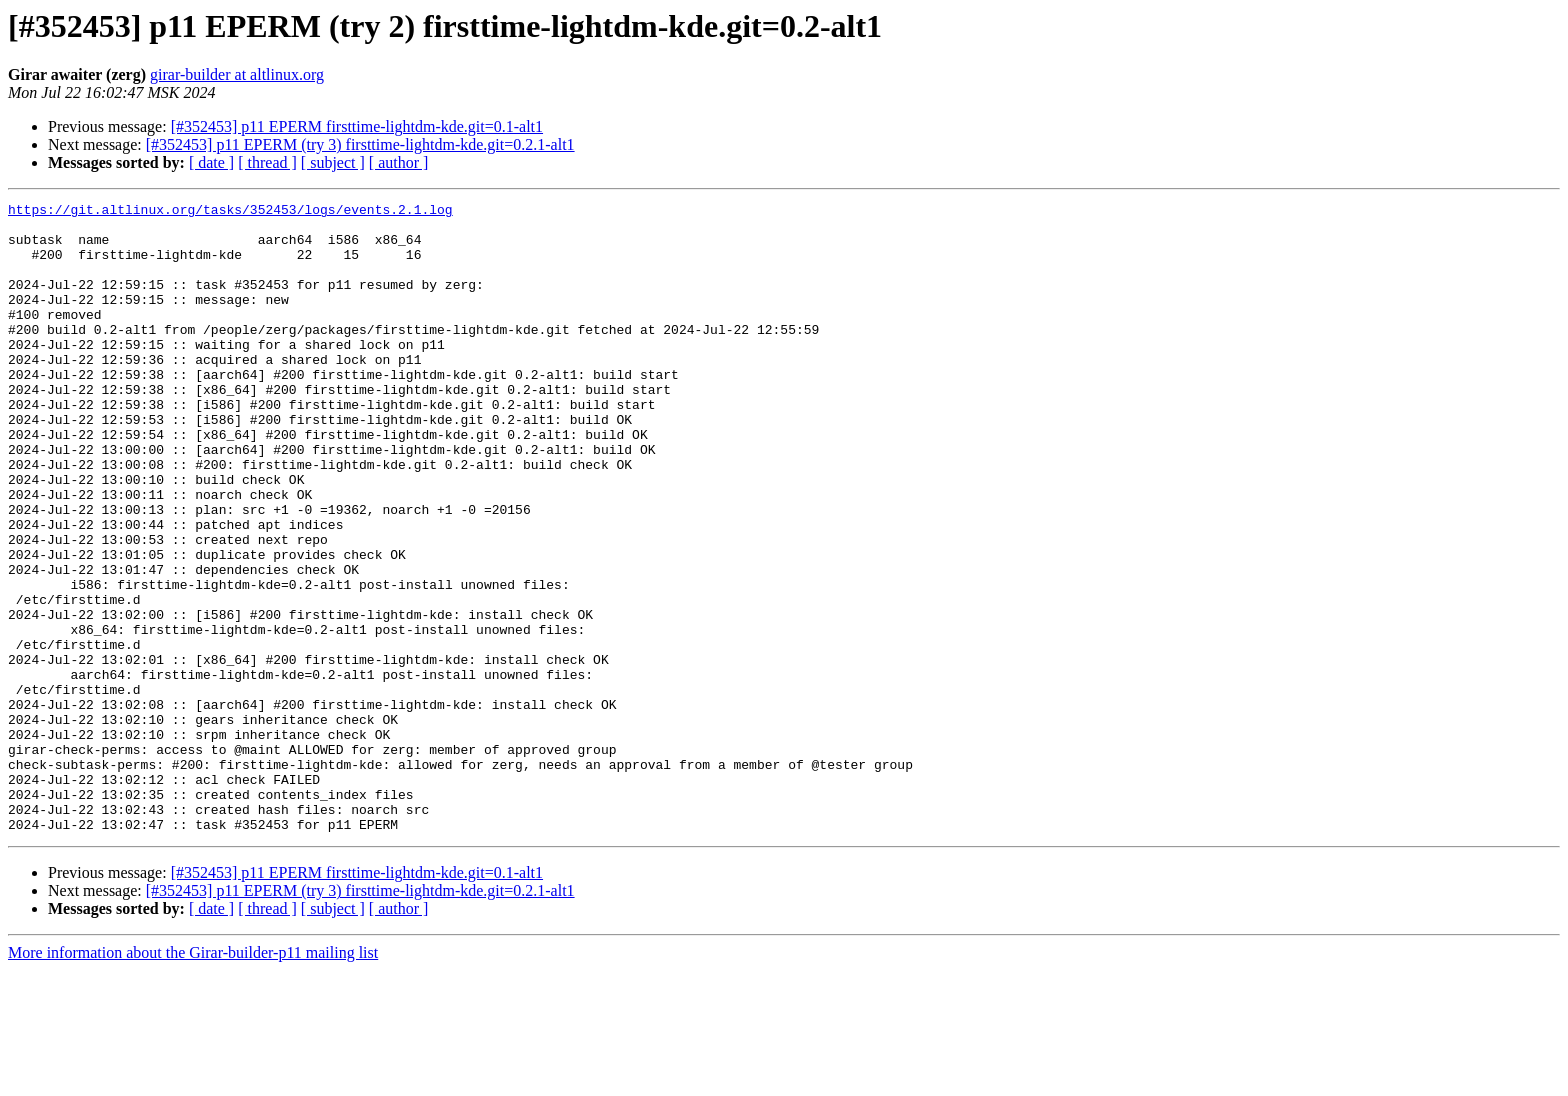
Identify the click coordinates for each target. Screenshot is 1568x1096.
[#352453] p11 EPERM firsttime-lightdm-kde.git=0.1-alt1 (357, 126)
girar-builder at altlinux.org (237, 74)
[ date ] (211, 162)
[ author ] (399, 162)
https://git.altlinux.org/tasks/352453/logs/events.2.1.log (230, 212)
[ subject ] (333, 162)
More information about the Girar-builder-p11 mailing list (193, 1078)
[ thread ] (267, 162)
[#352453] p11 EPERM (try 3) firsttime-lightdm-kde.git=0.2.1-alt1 (360, 144)
